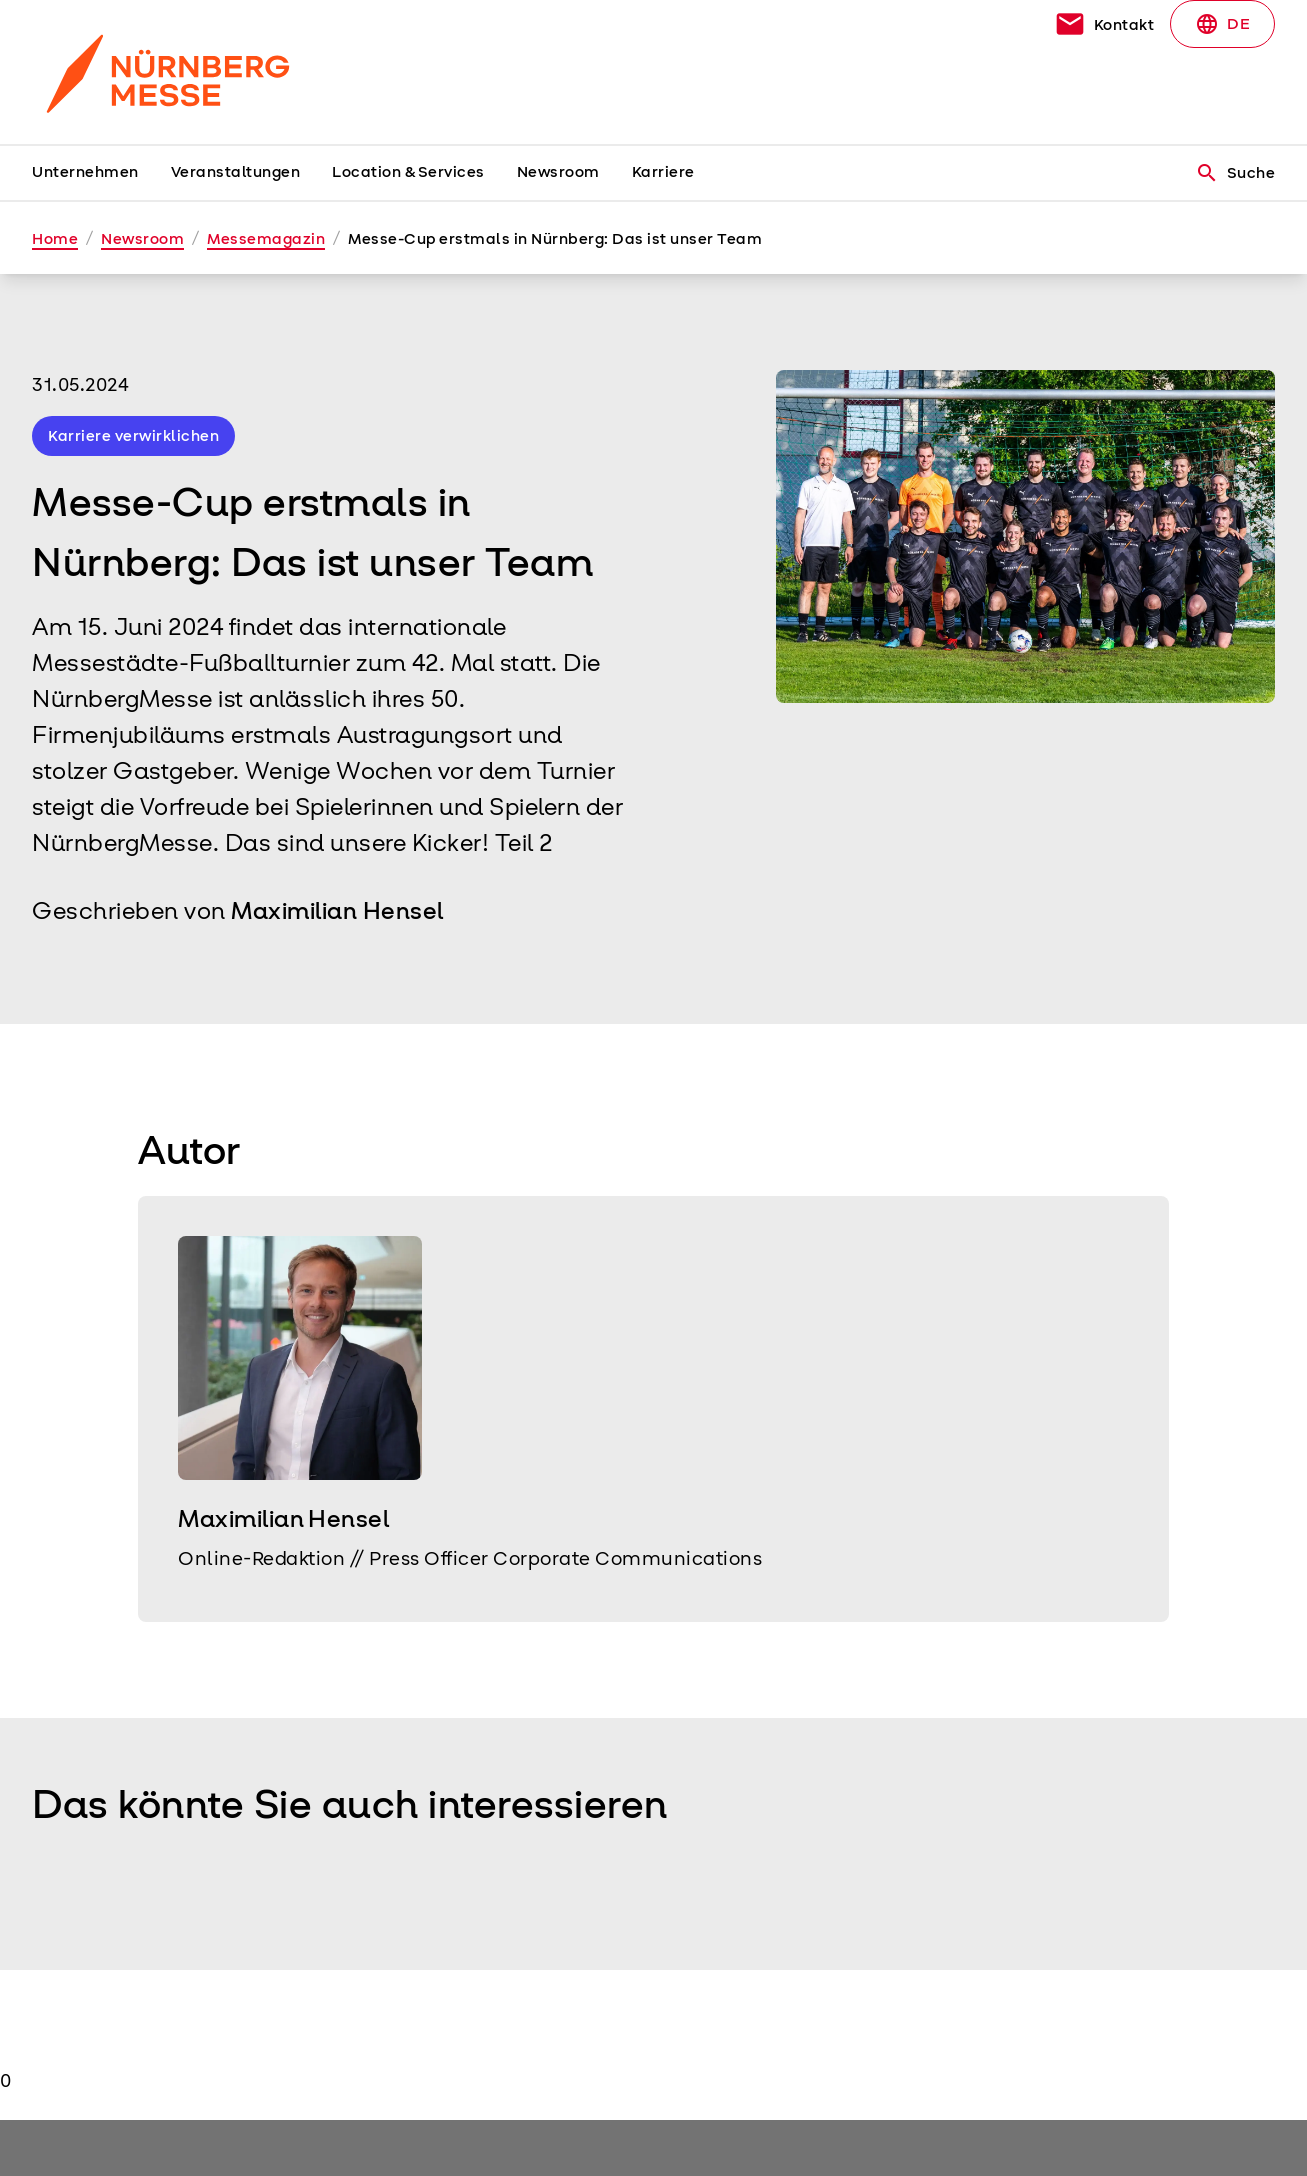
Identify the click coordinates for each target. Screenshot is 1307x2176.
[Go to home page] (175, 72)
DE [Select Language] (1222, 24)
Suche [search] (1235, 173)
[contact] (1104, 24)
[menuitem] (101, 173)
